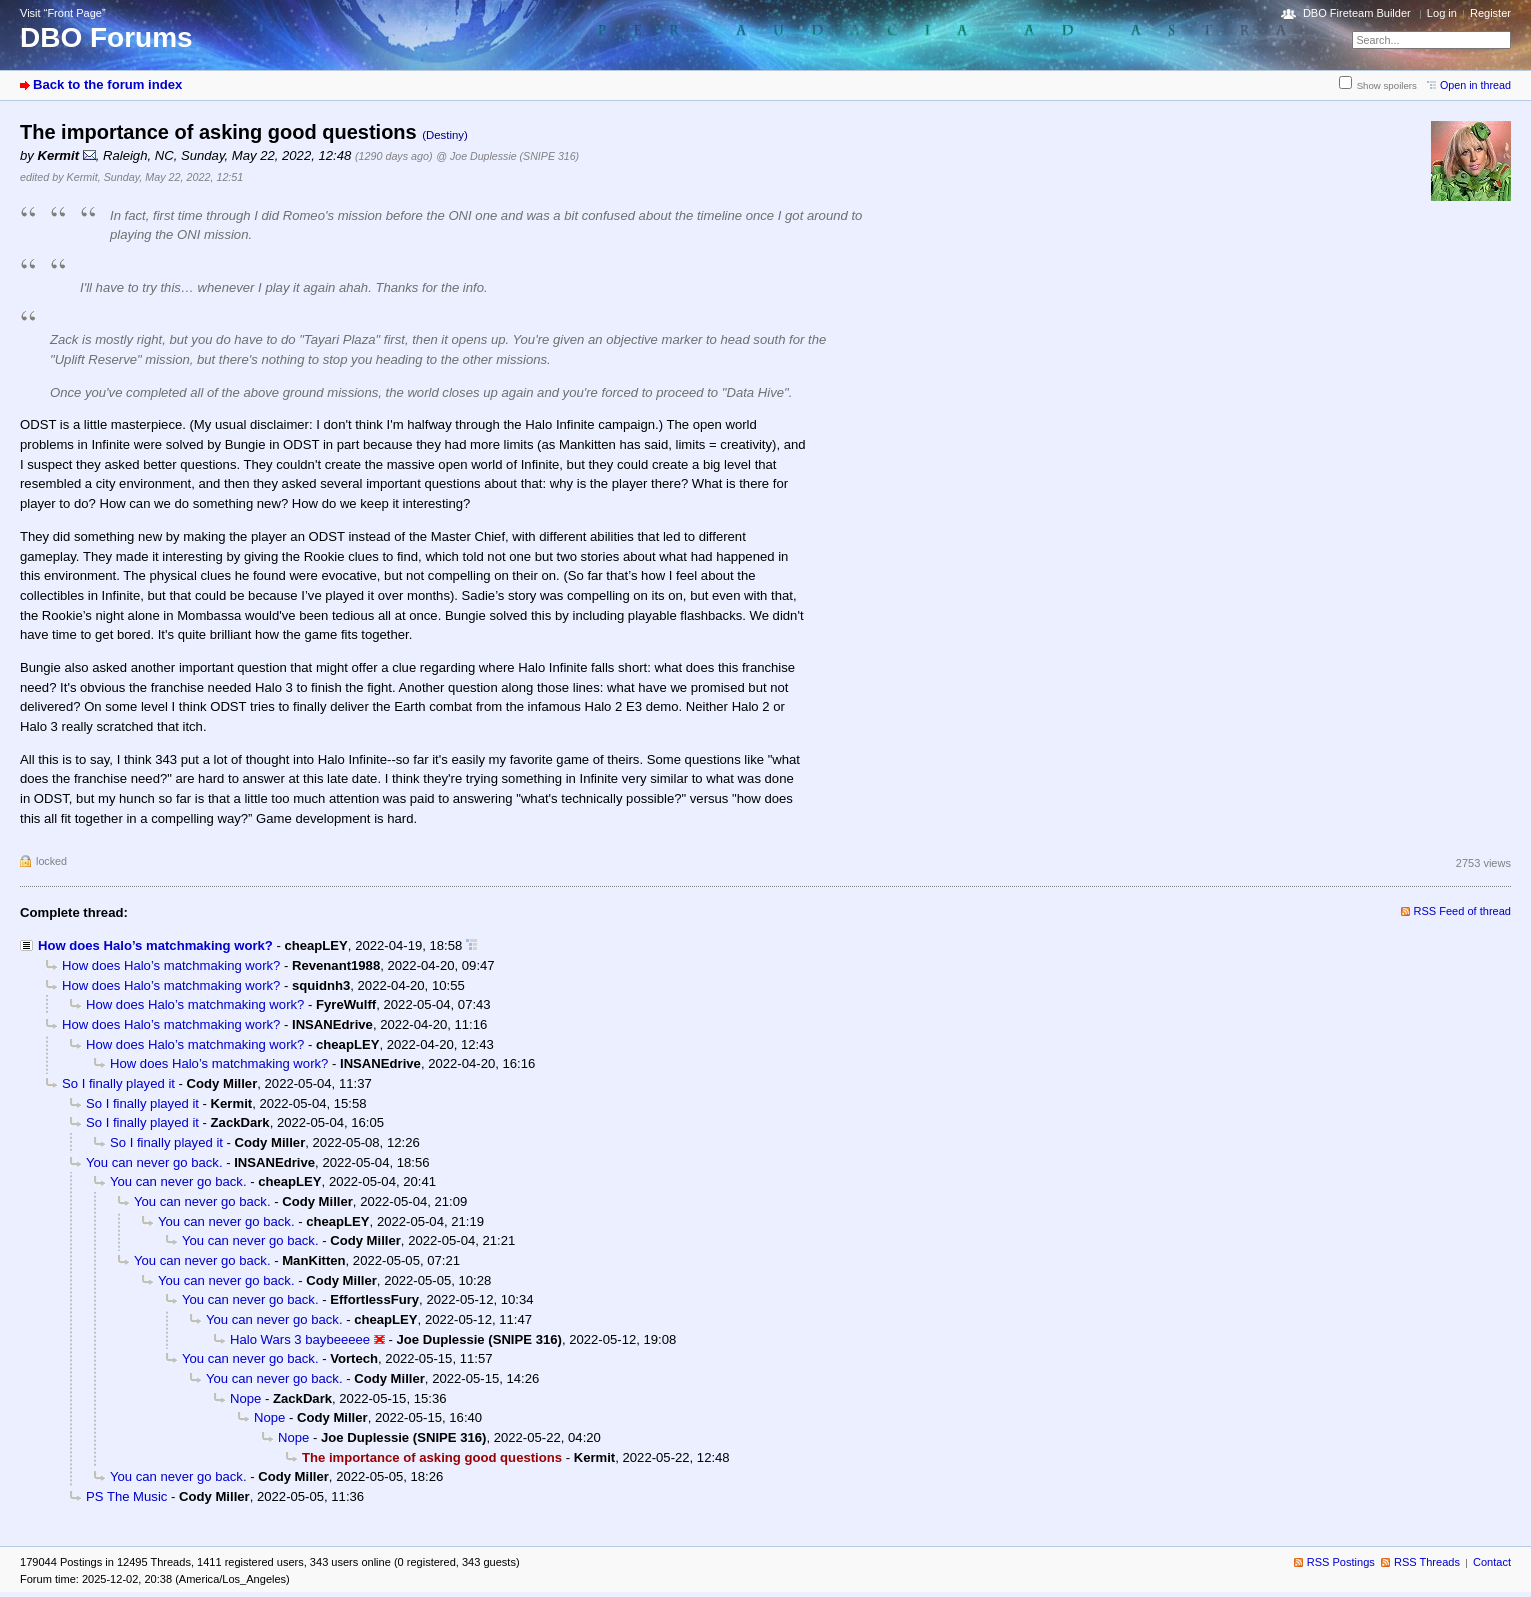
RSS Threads (1427, 1562)
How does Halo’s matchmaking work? (155, 945)
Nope (245, 1398)
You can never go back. (154, 1162)
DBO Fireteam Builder (1357, 13)
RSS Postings (1341, 1562)
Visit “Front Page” (63, 13)
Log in (1442, 13)
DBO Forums (106, 37)
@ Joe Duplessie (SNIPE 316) (507, 156)
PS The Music (126, 1496)
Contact (1492, 1562)
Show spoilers (1387, 85)
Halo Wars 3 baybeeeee (300, 1339)
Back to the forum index (107, 84)
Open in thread (1475, 85)
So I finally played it (118, 1083)
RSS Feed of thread (1463, 911)
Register (1490, 13)
